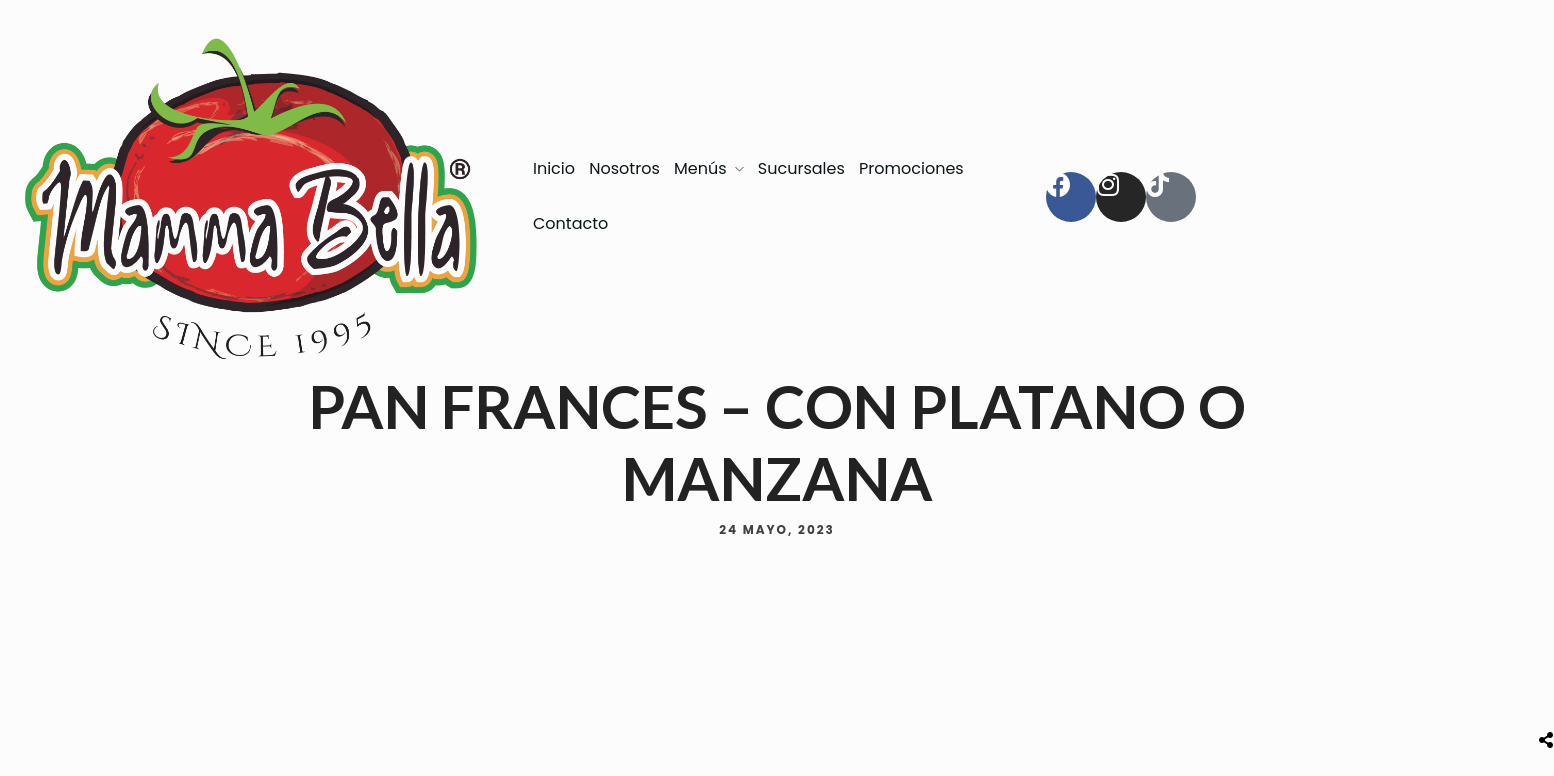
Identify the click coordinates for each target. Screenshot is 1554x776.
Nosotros (624, 168)
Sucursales (801, 168)
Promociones (911, 168)
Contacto (570, 223)
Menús (700, 168)
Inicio (554, 168)
